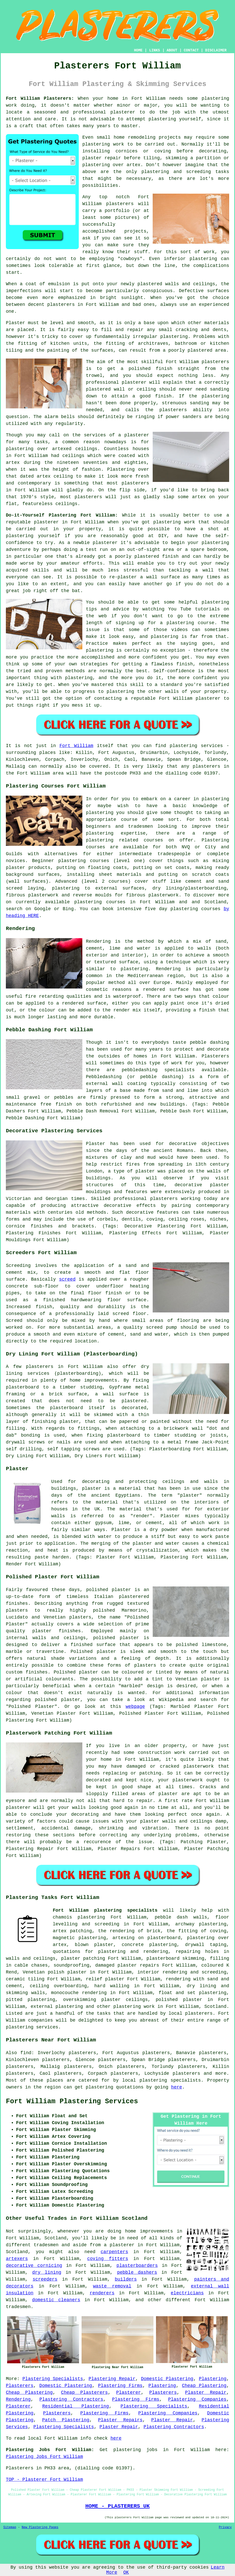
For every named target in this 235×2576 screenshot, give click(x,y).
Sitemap (9, 2527)
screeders (45, 2279)
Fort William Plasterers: (40, 98)
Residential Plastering (75, 2406)
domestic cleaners (56, 2299)
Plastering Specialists (52, 2378)
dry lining (46, 2272)
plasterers (88, 496)
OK (126, 2572)
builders (126, 2279)
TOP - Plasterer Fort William (44, 2479)
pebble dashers (137, 2272)
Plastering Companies (197, 2399)
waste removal (112, 2286)
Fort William (76, 745)
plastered (149, 284)
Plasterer (128, 2392)
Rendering (18, 2399)
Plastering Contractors (71, 2399)
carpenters (114, 2251)
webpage (135, 1706)
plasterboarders (137, 2265)
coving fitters (107, 2258)
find (25, 2052)
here (176, 2087)
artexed (62, 448)
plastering (162, 119)
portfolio (117, 210)
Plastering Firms (120, 2385)
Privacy (225, 2527)
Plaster (121, 1529)
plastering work (103, 144)
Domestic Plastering (167, 2378)
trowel (94, 375)
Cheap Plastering (204, 2385)
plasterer (122, 112)
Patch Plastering (65, 2420)
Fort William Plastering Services (72, 2101)
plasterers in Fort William (83, 304)
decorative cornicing (34, 2265)
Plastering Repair (112, 2378)
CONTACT (191, 50)
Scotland (215, 2006)
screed (67, 1279)
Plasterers (19, 2385)
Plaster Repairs (120, 2420)
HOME (138, 50)
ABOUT (172, 50)
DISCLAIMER (216, 50)
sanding (199, 403)
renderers (102, 2293)
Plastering (212, 2378)
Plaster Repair (205, 2392)
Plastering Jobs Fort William (44, 2456)
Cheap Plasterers (84, 2392)
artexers (17, 2258)
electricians (187, 2293)
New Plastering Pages (40, 2527)
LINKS (154, 50)
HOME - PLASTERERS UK (117, 2506)
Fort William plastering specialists (105, 1910)
